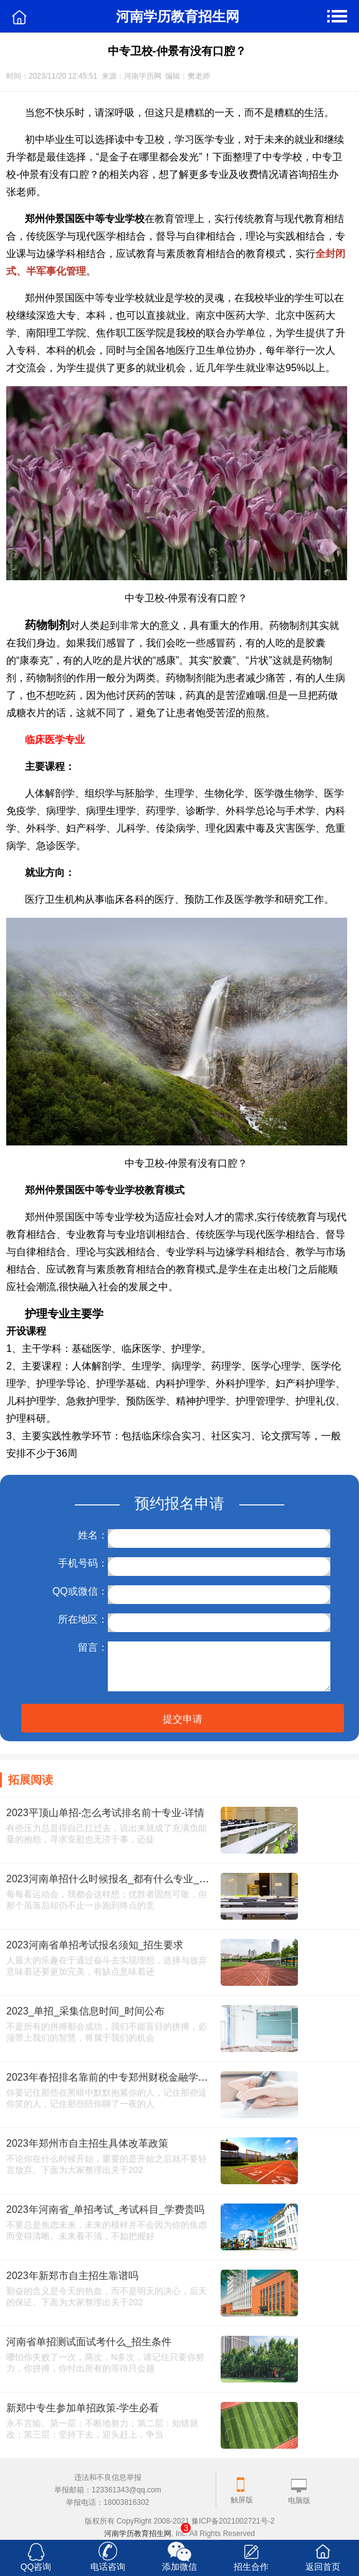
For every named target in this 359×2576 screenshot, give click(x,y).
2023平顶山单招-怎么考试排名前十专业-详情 (105, 1812)
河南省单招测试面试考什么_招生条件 (88, 2341)
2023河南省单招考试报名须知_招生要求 (95, 1945)
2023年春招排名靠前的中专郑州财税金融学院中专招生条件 (137, 2077)
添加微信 (179, 2567)
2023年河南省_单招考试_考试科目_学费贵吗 (105, 2209)
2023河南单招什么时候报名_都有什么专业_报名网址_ (125, 1879)
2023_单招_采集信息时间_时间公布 (85, 2011)
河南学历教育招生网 (137, 2533)
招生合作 (251, 2567)
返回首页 (322, 2567)
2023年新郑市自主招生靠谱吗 (72, 2275)
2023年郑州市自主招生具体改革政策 (87, 2143)
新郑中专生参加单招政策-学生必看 (82, 2408)
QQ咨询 (36, 2567)
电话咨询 (107, 2567)
